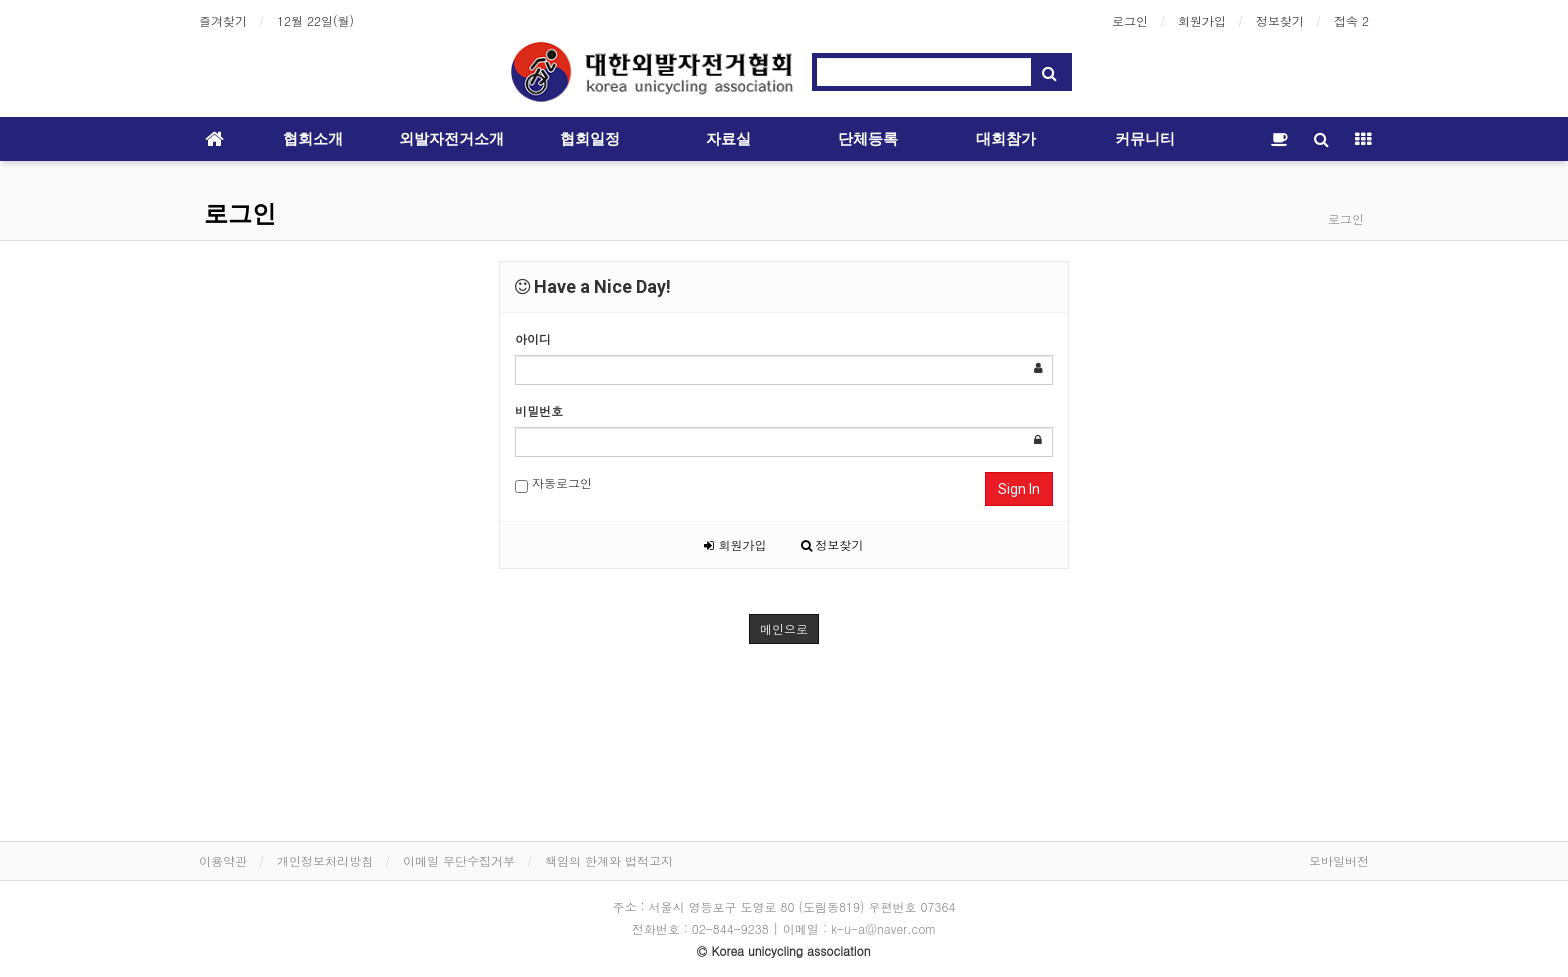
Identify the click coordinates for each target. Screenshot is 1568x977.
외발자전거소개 (451, 139)
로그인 (1130, 20)
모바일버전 (1339, 860)
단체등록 (868, 139)
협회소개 (313, 139)
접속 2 (1351, 20)
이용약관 (223, 860)
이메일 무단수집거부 (459, 860)
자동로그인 (553, 483)
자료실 (728, 139)
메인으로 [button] (784, 628)
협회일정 (590, 139)
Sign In (1019, 489)
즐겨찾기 (223, 20)
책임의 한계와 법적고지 (609, 860)
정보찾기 (1280, 20)
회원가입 (1202, 20)
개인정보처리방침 (325, 860)
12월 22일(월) (315, 20)
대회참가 (1006, 139)
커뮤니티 (1145, 139)
